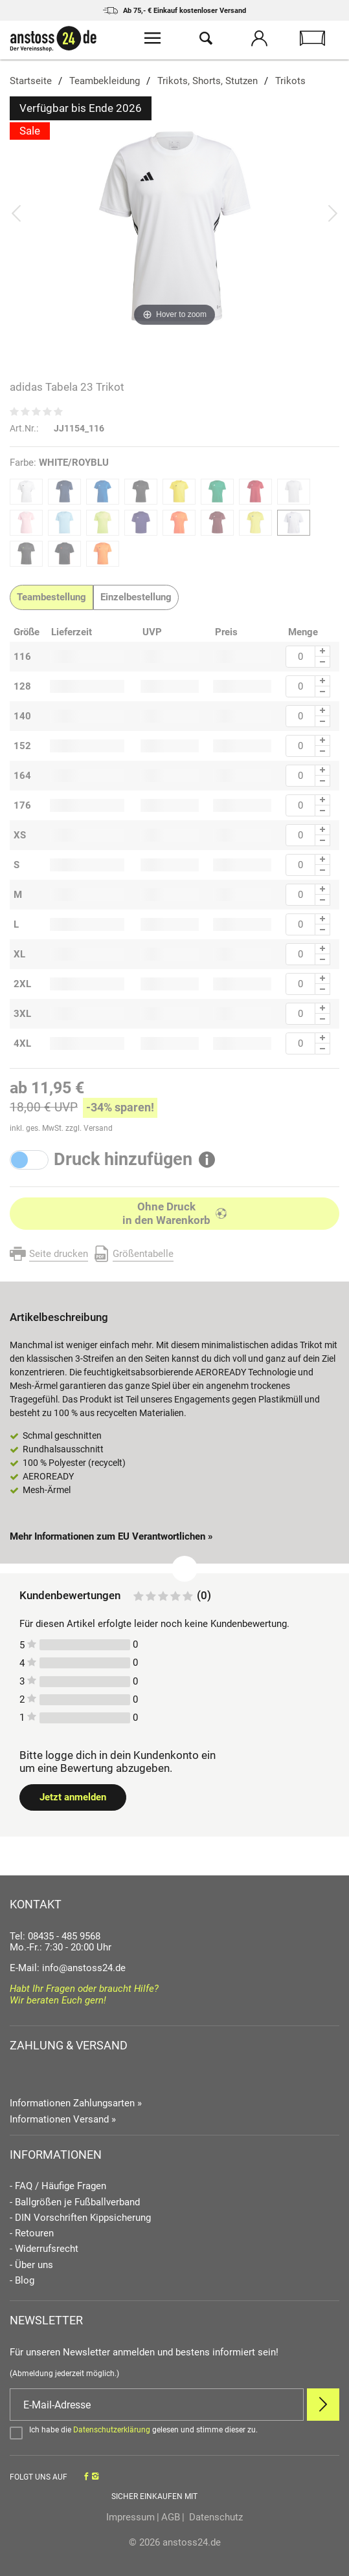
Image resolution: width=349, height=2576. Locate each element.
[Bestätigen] (174, 2432)
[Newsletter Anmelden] (323, 2404)
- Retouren (32, 2233)
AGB (170, 2517)
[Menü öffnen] (152, 40)
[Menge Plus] (322, 651)
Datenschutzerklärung (111, 2429)
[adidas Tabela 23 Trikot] (174, 225)
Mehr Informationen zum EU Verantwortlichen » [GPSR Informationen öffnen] (111, 1536)
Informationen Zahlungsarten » (76, 2103)
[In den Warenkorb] (174, 1213)
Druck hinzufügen (123, 1160)
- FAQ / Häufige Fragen (58, 2186)
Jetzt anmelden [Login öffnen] (72, 1797)
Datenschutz (214, 2517)
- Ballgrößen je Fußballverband (75, 2202)
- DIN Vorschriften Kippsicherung (80, 2217)
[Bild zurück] (16, 213)
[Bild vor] (333, 213)
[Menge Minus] (322, 662)
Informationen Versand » (63, 2119)
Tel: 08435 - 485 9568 (55, 1936)
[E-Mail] (157, 2404)
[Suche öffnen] (205, 40)
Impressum (130, 2517)
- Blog (22, 2280)
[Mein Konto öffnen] (259, 40)
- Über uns (31, 2265)
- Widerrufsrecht (44, 2248)
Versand (98, 1128)
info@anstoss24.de (84, 1968)
